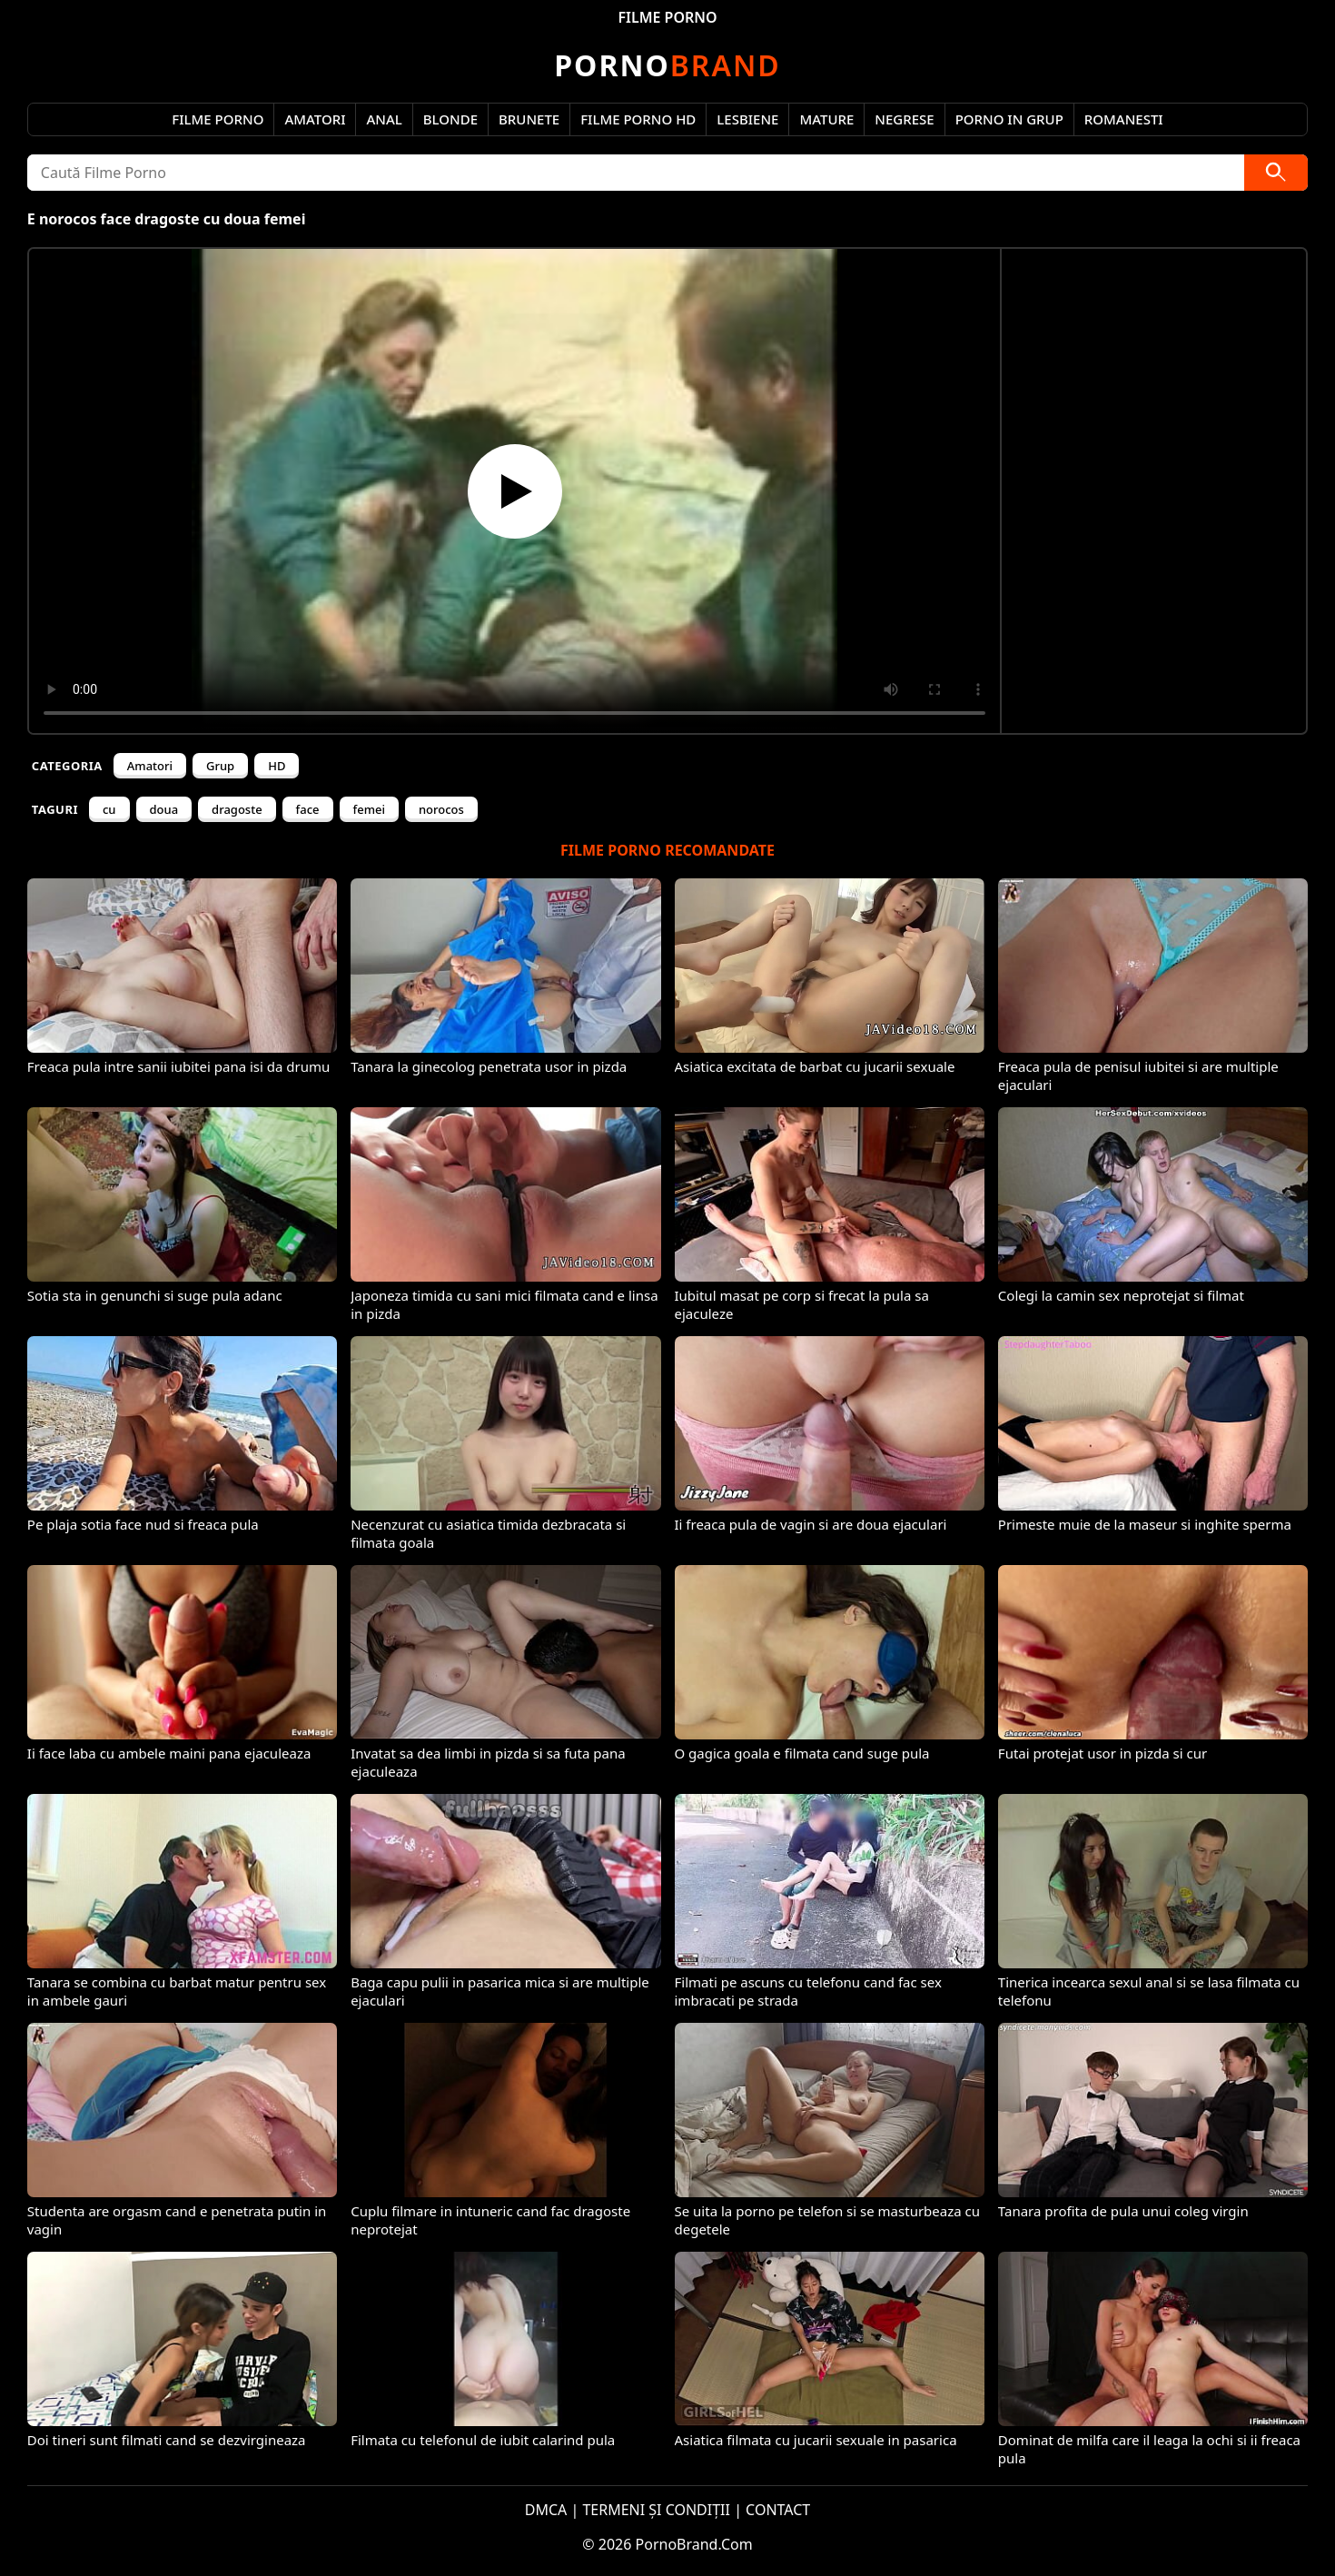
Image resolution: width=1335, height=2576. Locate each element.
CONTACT (778, 2510)
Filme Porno (217, 119)
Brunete (529, 119)
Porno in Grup (1009, 119)
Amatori (314, 119)
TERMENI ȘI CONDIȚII (656, 2510)
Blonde (450, 119)
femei (369, 809)
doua (164, 809)
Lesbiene (747, 119)
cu (109, 809)
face (308, 809)
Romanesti (1123, 119)
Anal (383, 119)
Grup (220, 766)
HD (276, 766)
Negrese (904, 119)
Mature (826, 119)
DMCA (546, 2510)
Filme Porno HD (638, 119)
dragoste (237, 809)
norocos (441, 809)
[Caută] (1276, 172)
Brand (667, 64)
